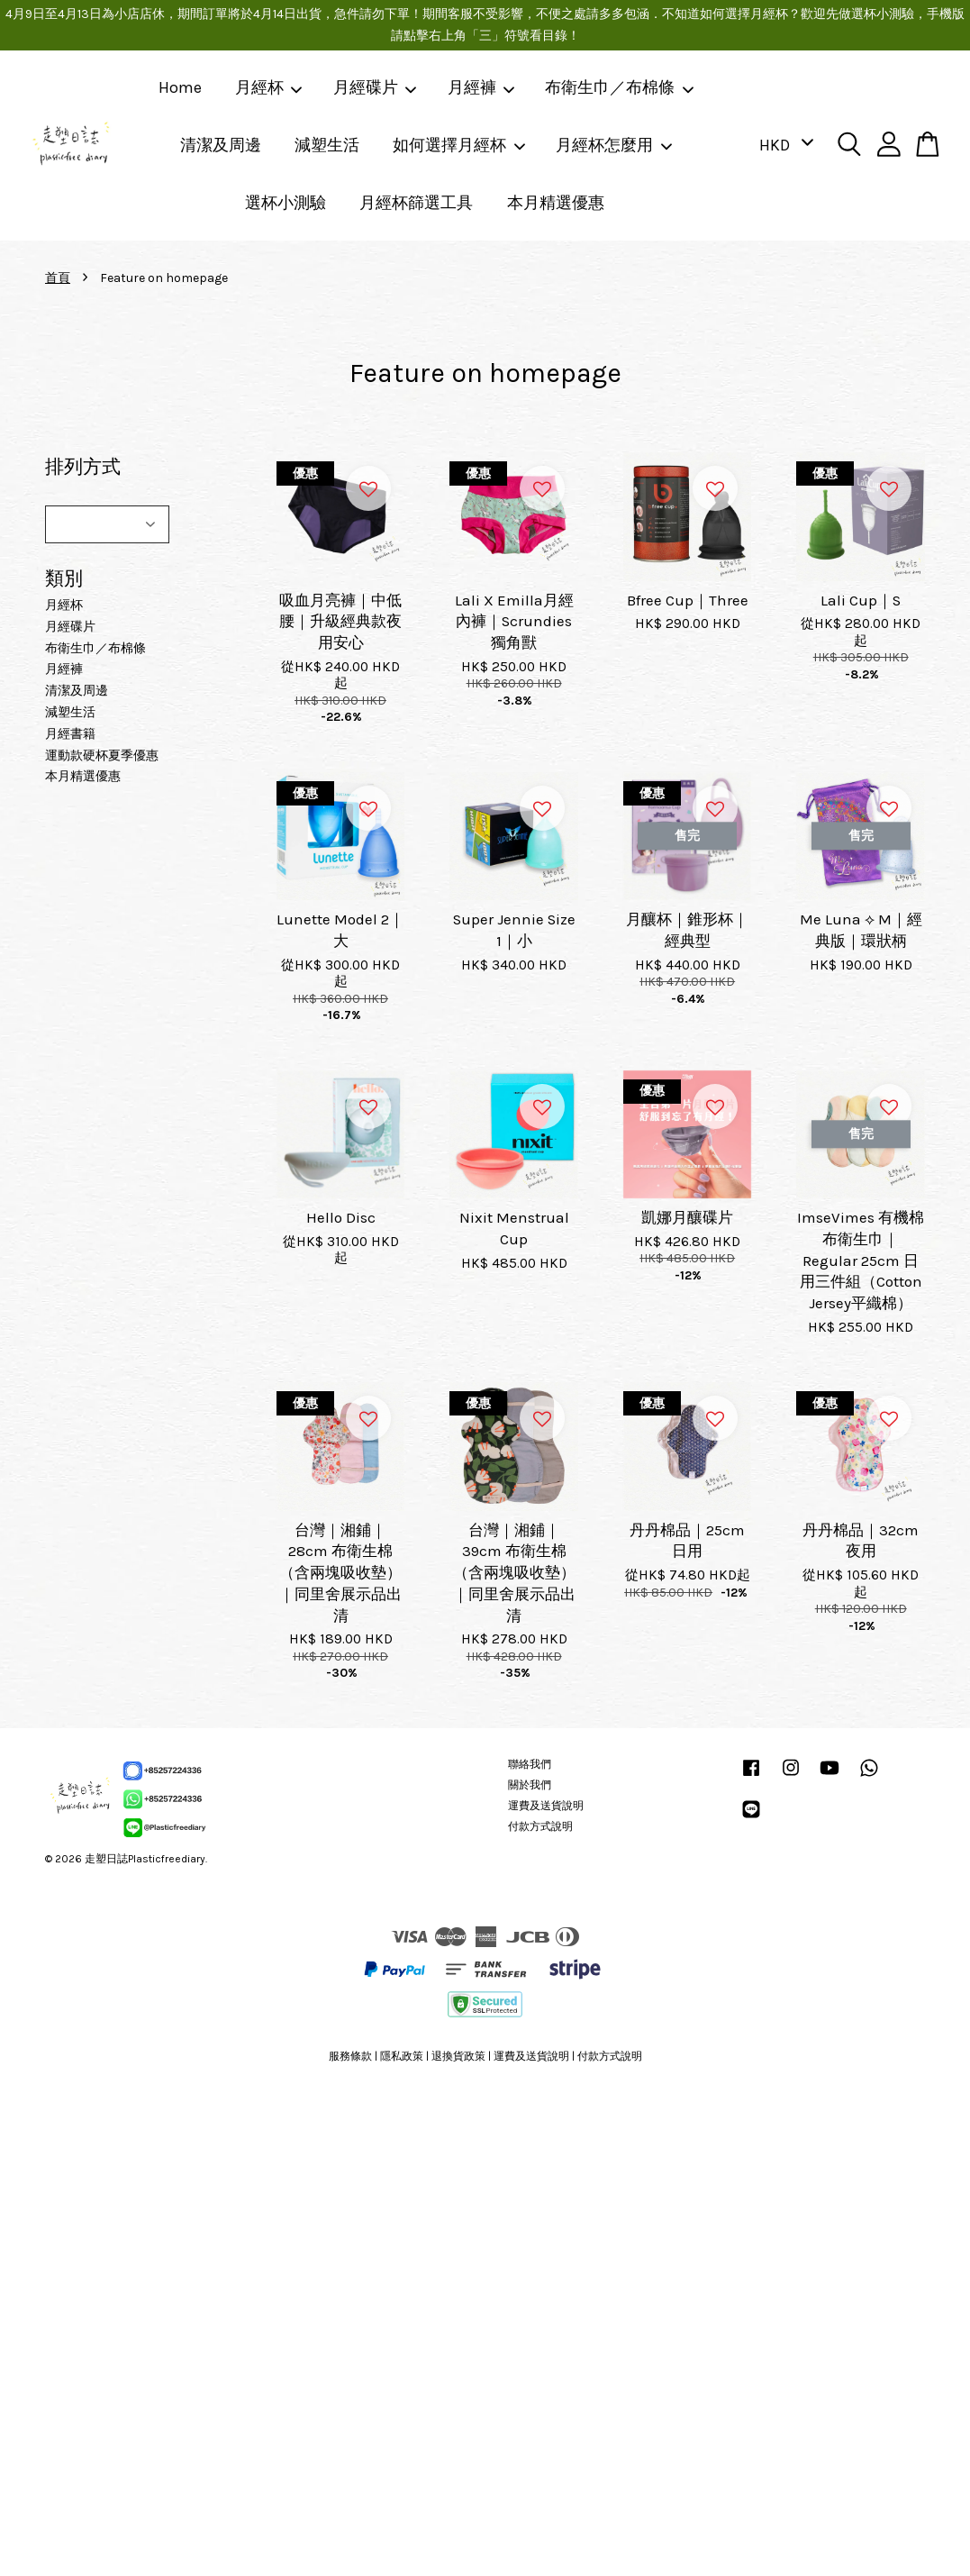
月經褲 (482, 87)
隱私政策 (401, 2056)
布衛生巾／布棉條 (619, 87)
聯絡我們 (529, 1764)
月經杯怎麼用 (614, 145)
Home (180, 87)
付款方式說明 (540, 1826)
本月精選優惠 (555, 203)
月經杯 (269, 87)
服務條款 (350, 2056)
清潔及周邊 (220, 145)
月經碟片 (375, 87)
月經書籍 (70, 734)
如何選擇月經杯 (459, 145)
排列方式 (83, 467)
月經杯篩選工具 (416, 203)
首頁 (57, 278)
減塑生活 (327, 145)
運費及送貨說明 (546, 1805)
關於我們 (529, 1785)
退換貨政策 (458, 2056)
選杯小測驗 (285, 203)
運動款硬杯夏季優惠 (102, 755)
